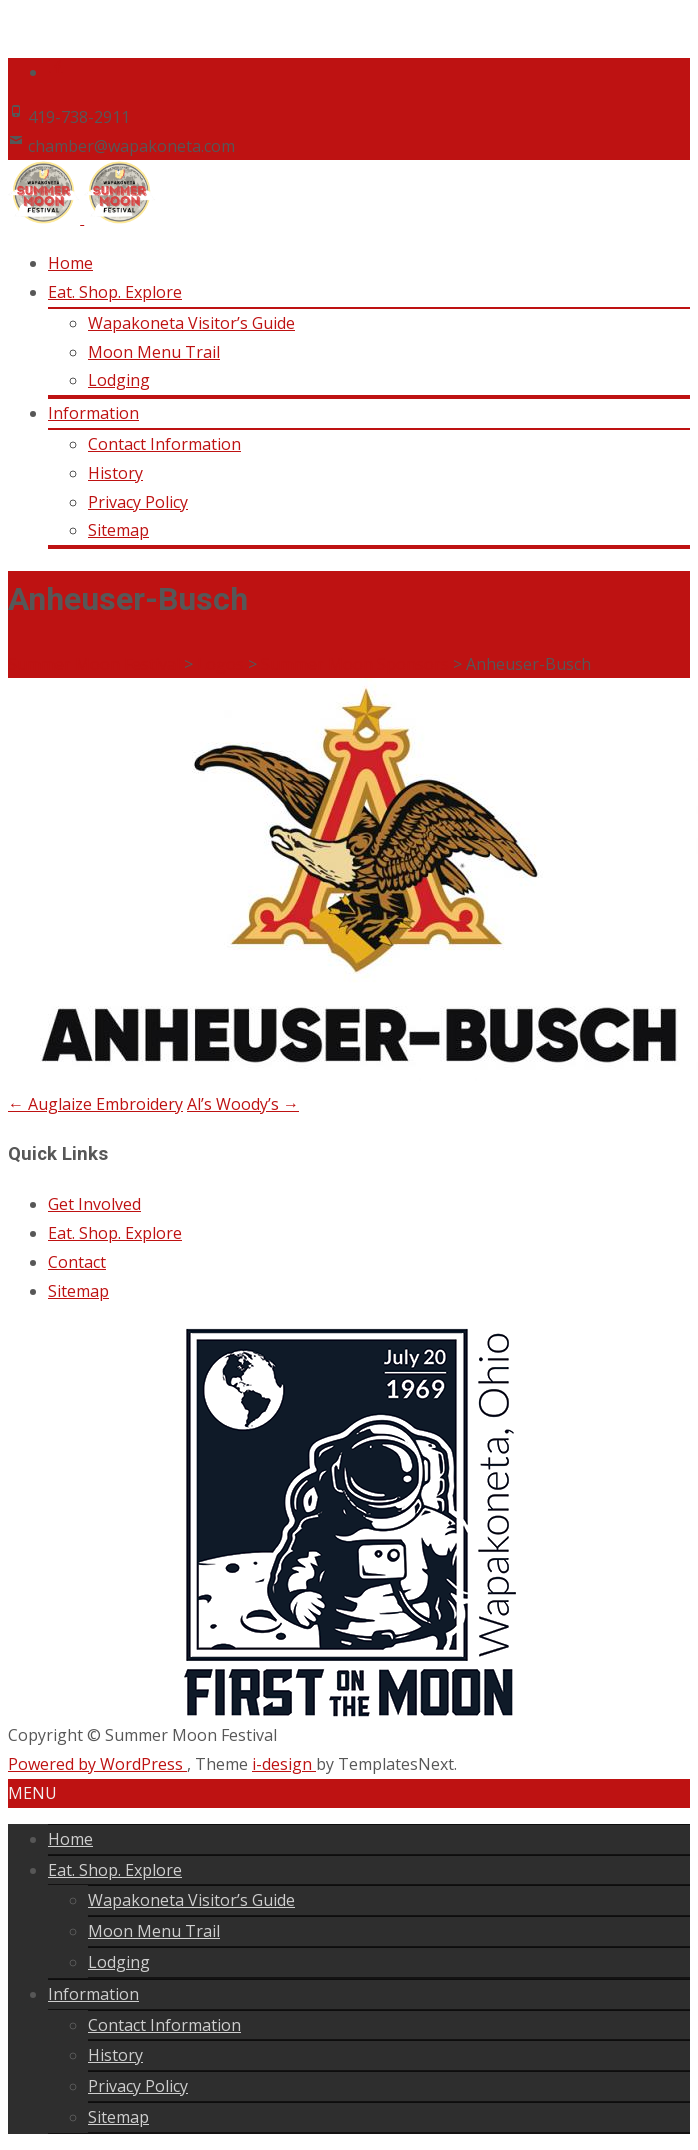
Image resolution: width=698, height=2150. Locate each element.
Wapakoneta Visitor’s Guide (191, 323)
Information (93, 413)
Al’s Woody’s (243, 1104)
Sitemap (118, 530)
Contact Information (164, 444)
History (115, 473)
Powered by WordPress (97, 1764)
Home (70, 263)
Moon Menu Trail (154, 352)
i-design (284, 1764)
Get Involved (94, 1204)
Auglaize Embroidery (95, 1104)
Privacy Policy (138, 502)
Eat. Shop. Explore (115, 292)
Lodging (119, 380)
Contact (77, 1262)
